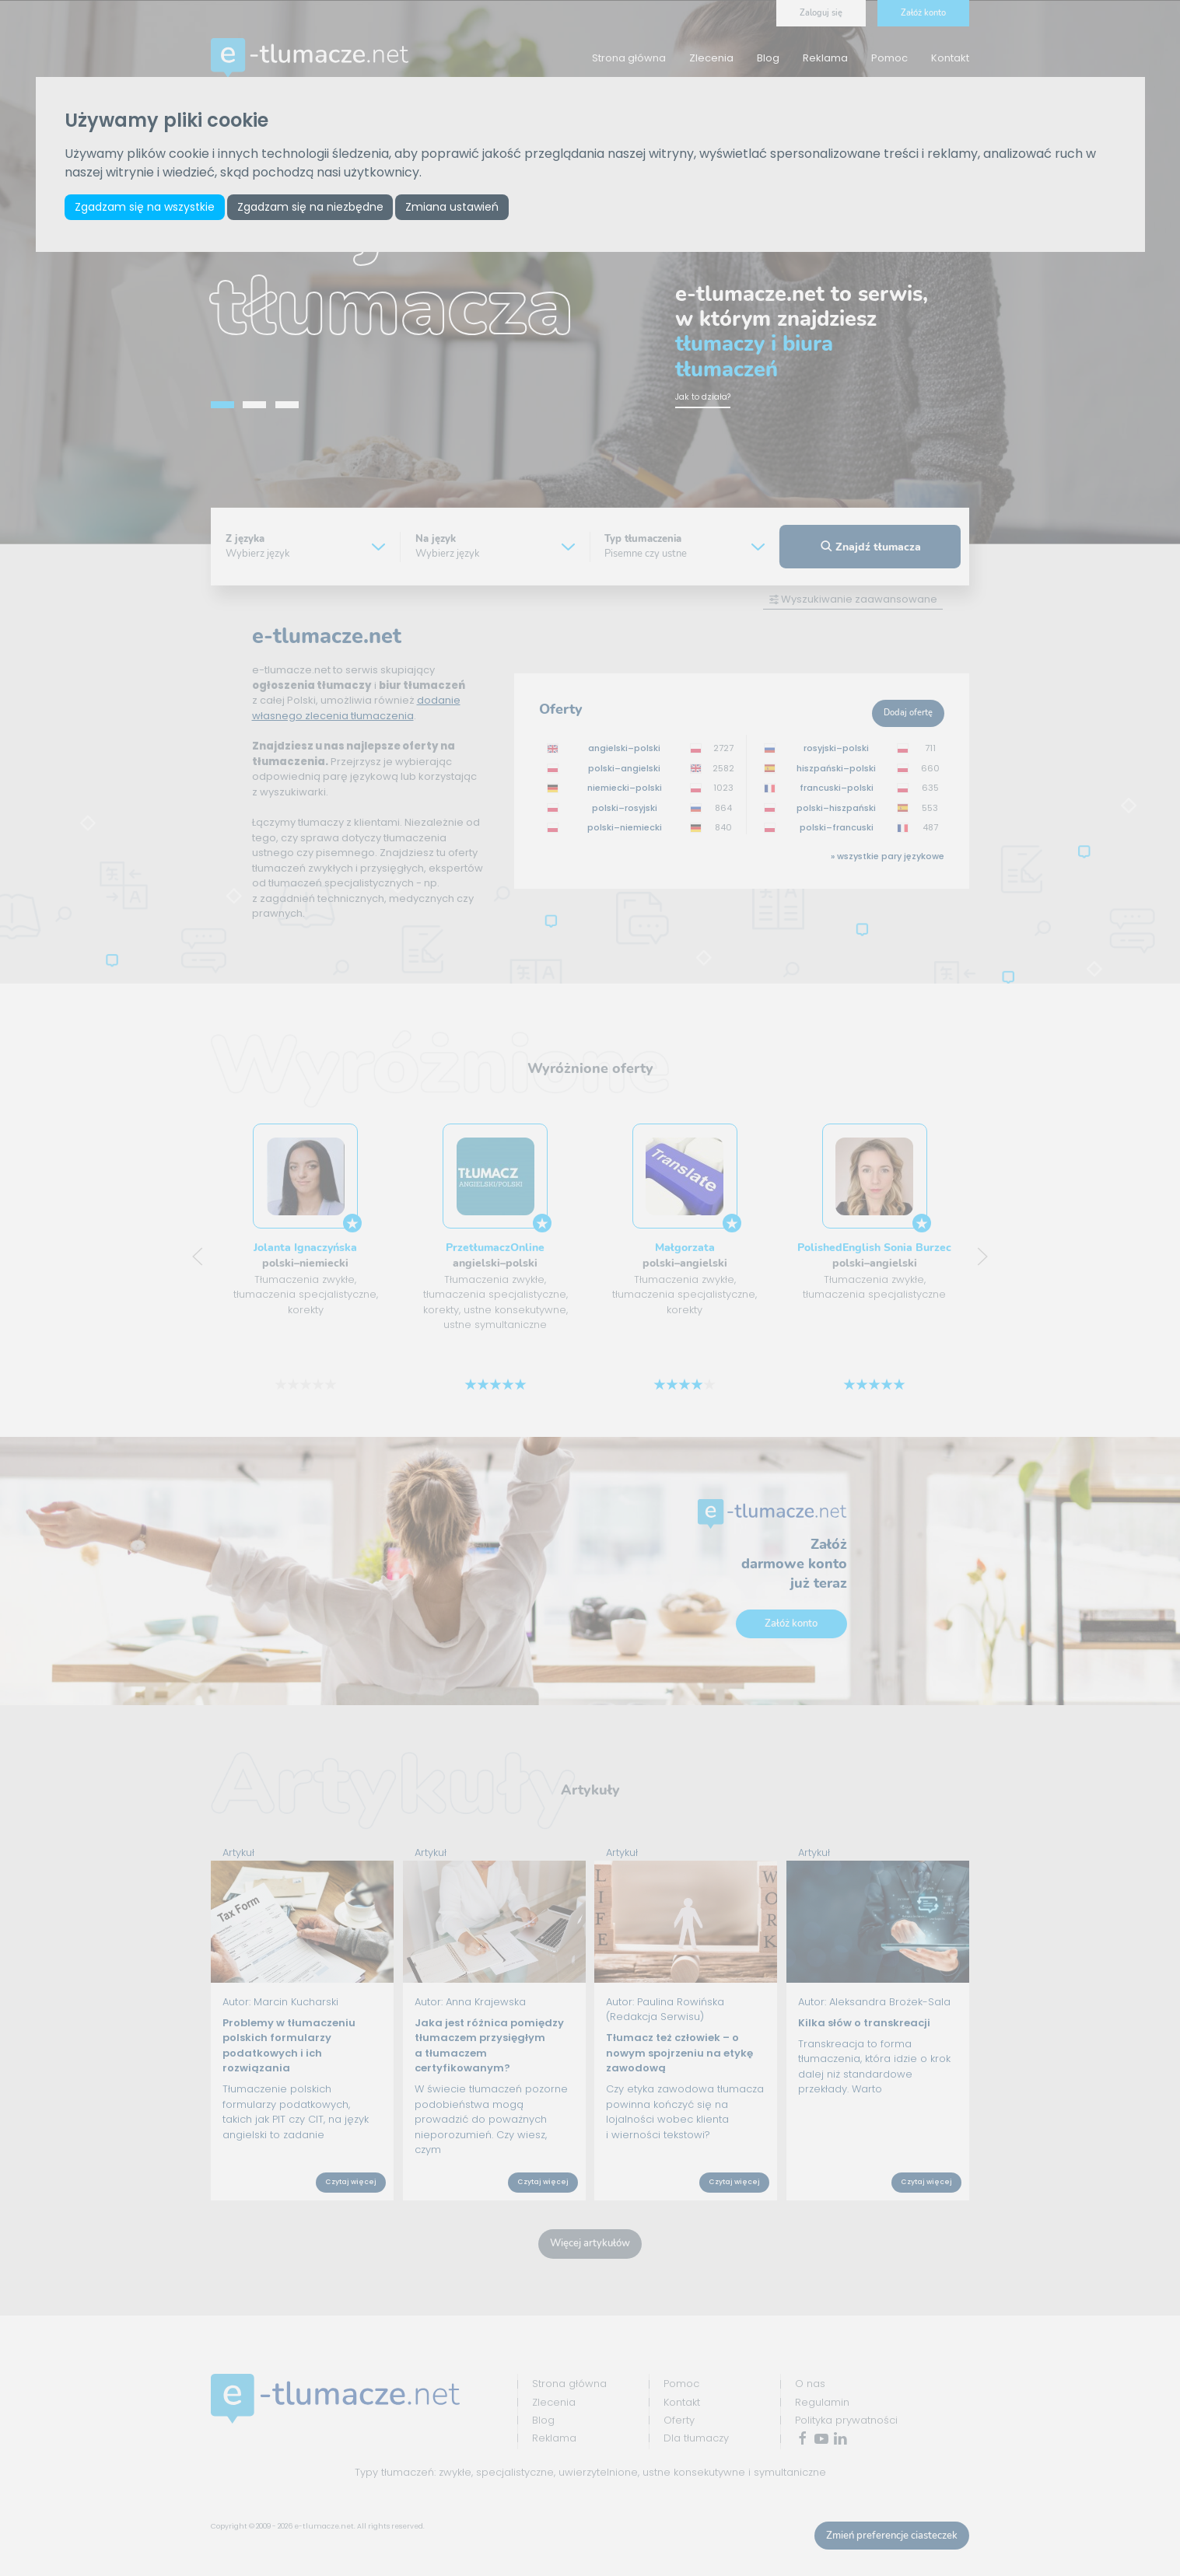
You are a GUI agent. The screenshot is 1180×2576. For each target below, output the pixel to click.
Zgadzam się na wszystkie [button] (145, 207)
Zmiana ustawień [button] (452, 207)
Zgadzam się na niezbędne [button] (310, 207)
